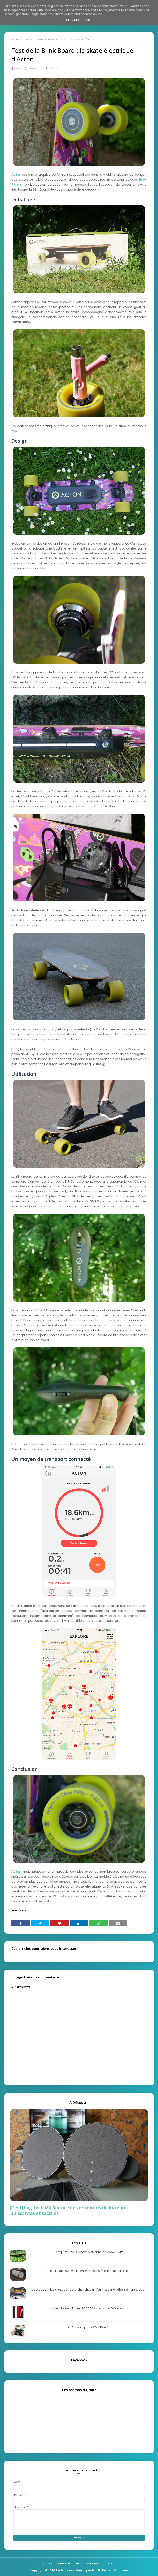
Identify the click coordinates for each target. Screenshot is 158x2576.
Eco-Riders (64, 1896)
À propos (64, 2563)
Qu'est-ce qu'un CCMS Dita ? (88, 2327)
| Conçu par (83, 2570)
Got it (90, 20)
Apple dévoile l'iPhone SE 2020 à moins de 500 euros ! (88, 2308)
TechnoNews (65, 2570)
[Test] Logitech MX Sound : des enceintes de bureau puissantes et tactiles (67, 2210)
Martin (18, 69)
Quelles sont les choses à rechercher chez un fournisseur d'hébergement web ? (87, 2289)
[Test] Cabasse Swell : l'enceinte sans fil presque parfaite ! (88, 2271)
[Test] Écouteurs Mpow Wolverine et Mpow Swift (88, 2252)
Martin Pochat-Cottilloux (110, 2570)
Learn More (73, 20)
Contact (110, 2563)
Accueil (16, 39)
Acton (26, 39)
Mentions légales (87, 2563)
